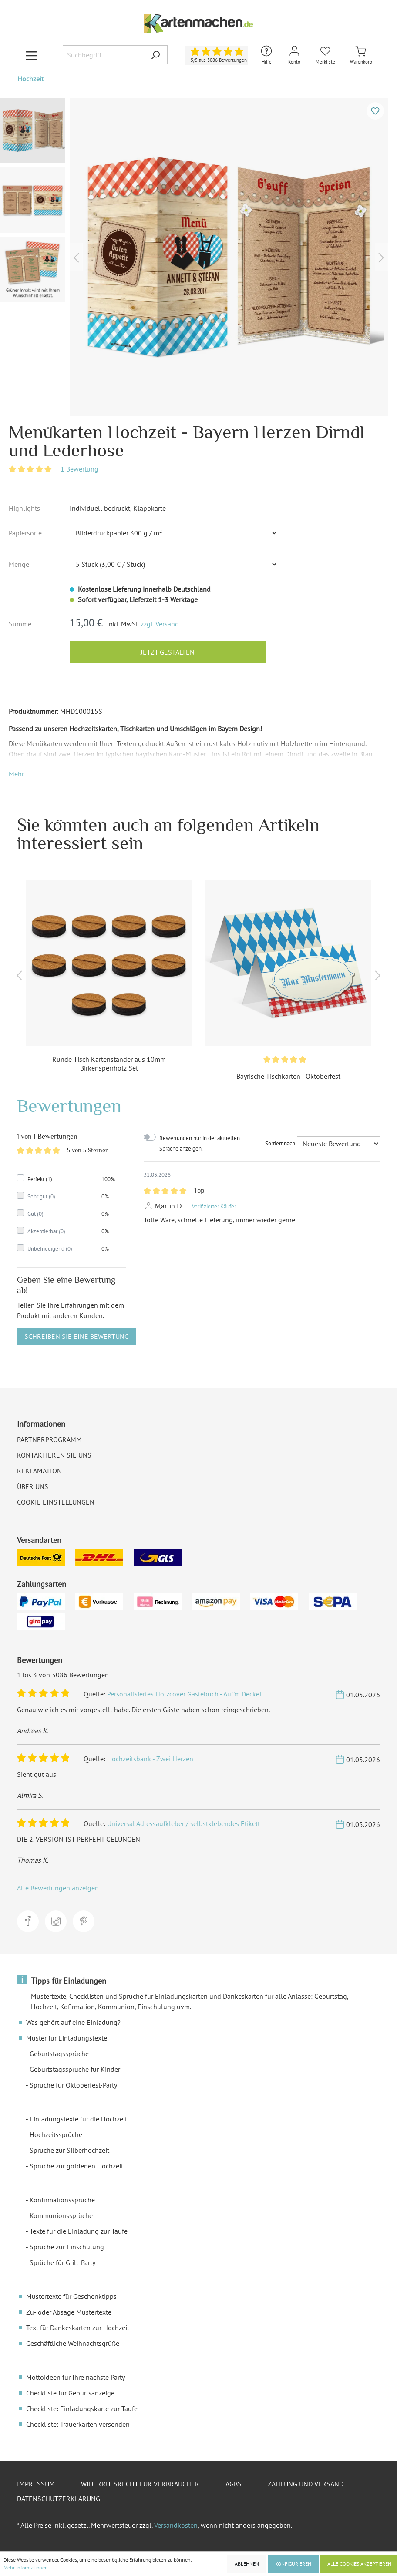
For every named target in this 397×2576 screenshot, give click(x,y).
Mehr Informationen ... (28, 2567)
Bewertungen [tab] (69, 1105)
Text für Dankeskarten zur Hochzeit (77, 2327)
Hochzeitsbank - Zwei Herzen (150, 1758)
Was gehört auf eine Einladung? (73, 2022)
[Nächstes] (381, 257)
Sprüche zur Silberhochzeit (69, 2150)
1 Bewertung (79, 469)
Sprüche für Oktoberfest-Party (73, 2085)
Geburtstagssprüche (59, 2053)
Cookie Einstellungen (55, 1502)
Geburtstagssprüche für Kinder (75, 2069)
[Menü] (31, 55)
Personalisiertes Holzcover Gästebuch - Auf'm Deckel (184, 1693)
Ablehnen (247, 2563)
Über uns (32, 1486)
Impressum (36, 2483)
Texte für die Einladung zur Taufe (79, 2231)
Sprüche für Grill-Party (62, 2262)
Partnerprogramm (49, 1439)
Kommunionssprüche (61, 2215)
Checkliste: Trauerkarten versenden (78, 2424)
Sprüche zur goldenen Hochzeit (76, 2165)
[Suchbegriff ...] (103, 54)
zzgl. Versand (160, 623)
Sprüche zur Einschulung (67, 2246)
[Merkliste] (325, 55)
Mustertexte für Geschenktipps (71, 2296)
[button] (19, 773)
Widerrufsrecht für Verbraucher (140, 2483)
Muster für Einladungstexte (66, 2038)
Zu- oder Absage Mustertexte (68, 2312)
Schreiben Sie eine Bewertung (76, 1336)
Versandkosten (176, 2525)
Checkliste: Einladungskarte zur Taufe (82, 2408)
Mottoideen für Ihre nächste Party (75, 2377)
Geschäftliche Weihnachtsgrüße (72, 2343)
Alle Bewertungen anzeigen (58, 1887)
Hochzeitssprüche (56, 2134)
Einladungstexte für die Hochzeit (78, 2118)
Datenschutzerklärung (58, 2498)
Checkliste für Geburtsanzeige (70, 2393)
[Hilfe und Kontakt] (266, 55)
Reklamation (39, 1470)
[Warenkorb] (361, 55)
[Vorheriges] (76, 257)
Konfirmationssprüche (62, 2199)
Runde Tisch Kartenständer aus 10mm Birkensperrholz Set (109, 1063)
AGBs (233, 2483)
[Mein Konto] (294, 55)
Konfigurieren (293, 2563)
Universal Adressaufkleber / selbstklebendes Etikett (183, 1823)
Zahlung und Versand (305, 2483)
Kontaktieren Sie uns (54, 1455)
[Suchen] (155, 54)
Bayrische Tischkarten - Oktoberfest (288, 1076)
